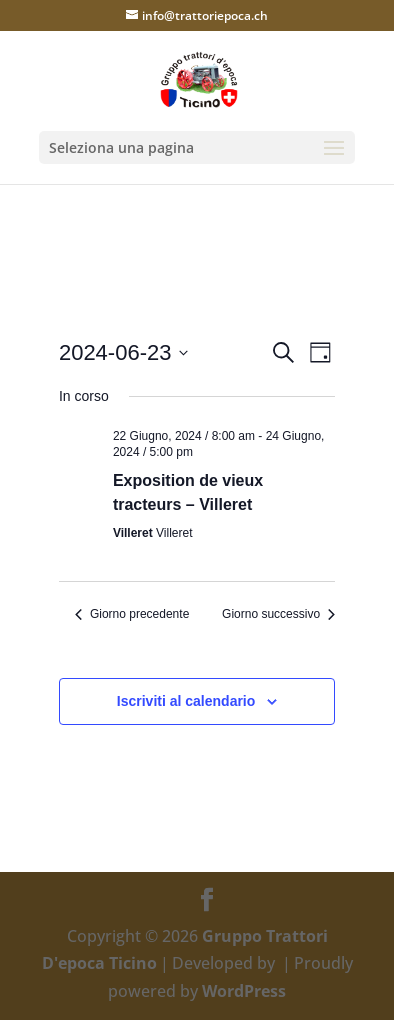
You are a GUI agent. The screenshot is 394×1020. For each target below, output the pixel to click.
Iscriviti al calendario (186, 701)
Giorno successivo (278, 614)
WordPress (244, 991)
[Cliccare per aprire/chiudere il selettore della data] (124, 352)
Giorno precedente (132, 614)
